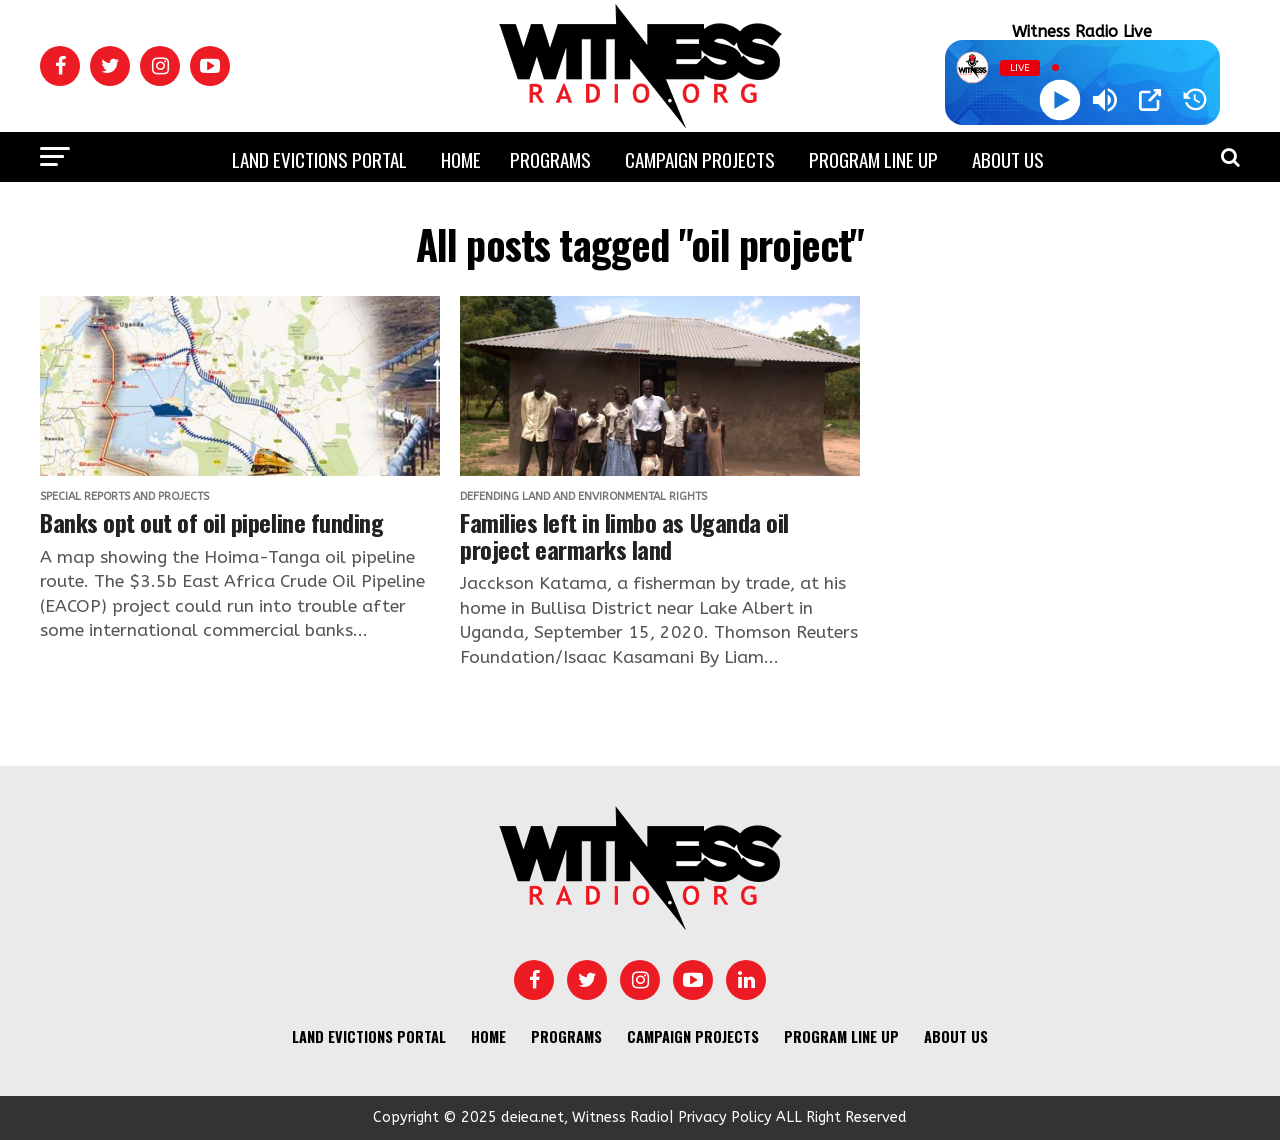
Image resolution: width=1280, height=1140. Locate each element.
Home (461, 159)
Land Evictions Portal (319, 159)
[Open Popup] (1150, 100)
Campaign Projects (700, 159)
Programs (550, 159)
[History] (1195, 100)
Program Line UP (873, 159)
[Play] (1059, 100)
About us (1008, 159)
